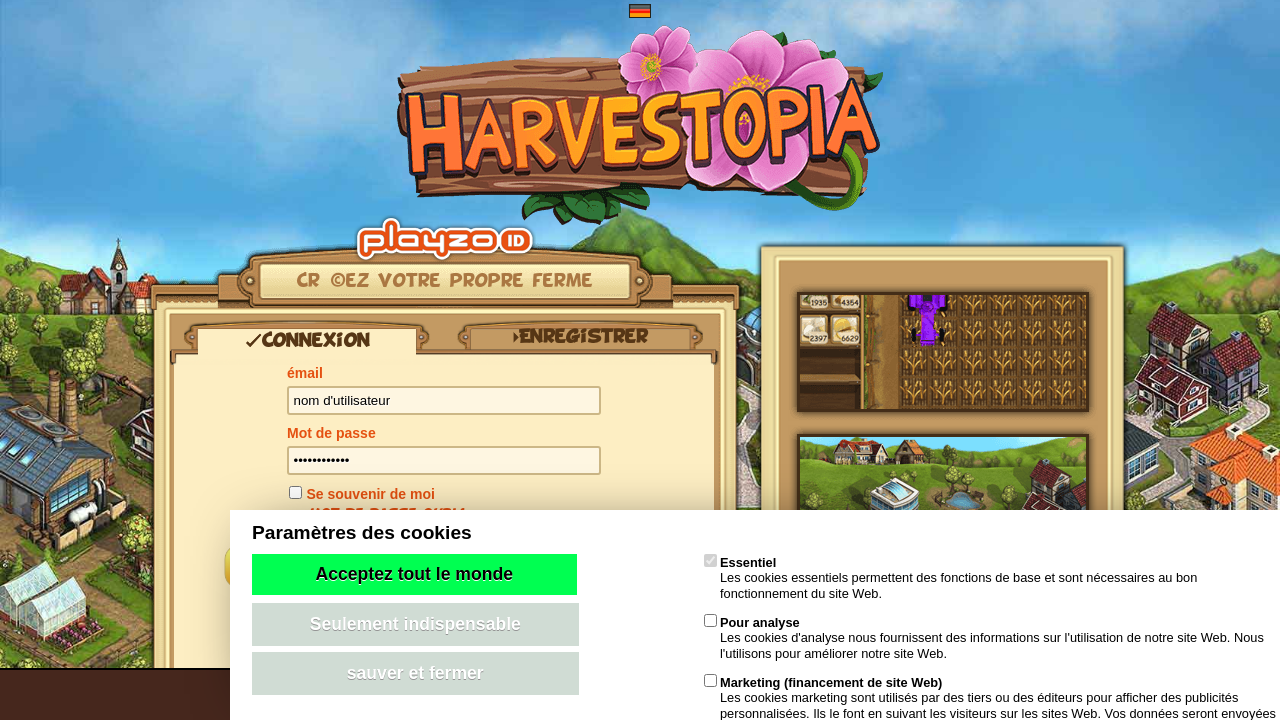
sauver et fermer (415, 673)
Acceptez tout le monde (414, 574)
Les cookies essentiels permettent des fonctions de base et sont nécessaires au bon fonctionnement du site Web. (950, 578)
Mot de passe (331, 433)
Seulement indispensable (415, 624)
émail (305, 373)
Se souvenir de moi (370, 494)
